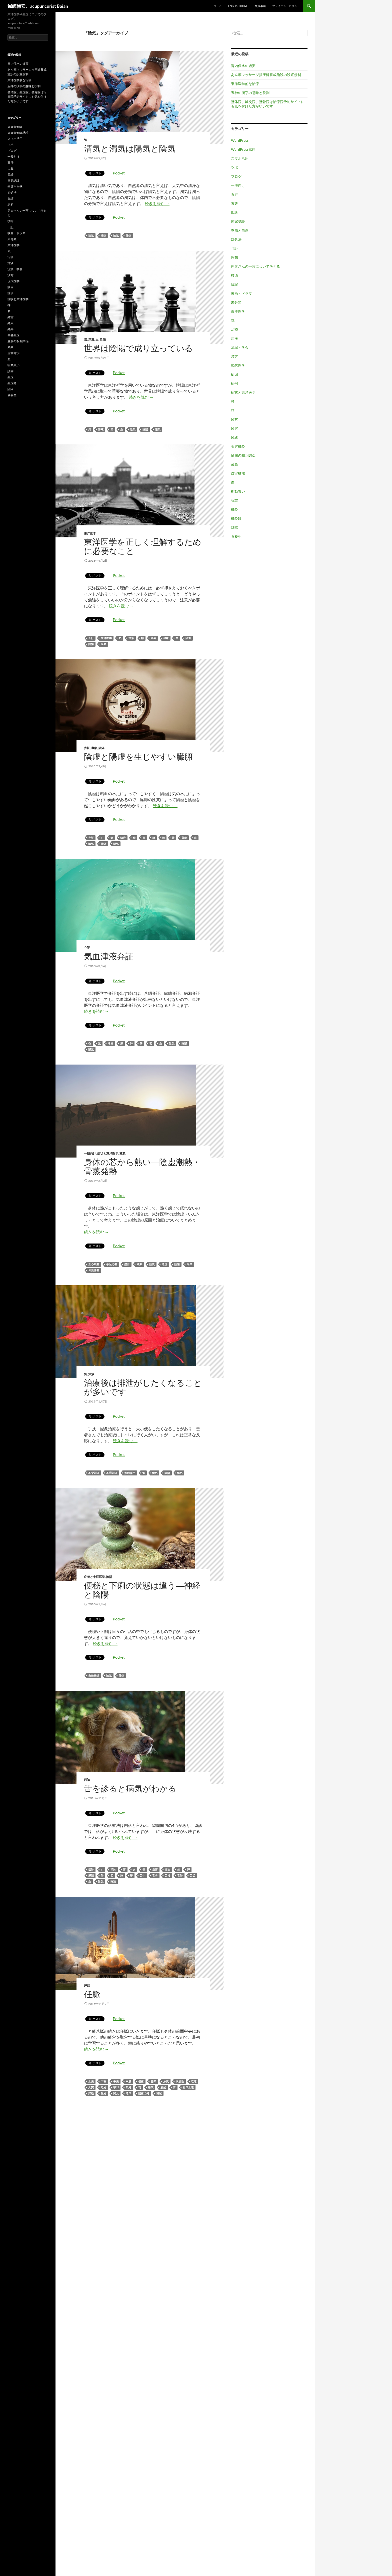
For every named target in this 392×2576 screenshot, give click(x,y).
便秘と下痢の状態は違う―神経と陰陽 (142, 1589)
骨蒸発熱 (93, 1270)
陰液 (113, 1881)
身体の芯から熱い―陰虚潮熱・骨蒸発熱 (142, 1166)
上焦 (91, 2081)
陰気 (116, 235)
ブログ (236, 176)
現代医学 (238, 365)
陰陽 (103, 339)
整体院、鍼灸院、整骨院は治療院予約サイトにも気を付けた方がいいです (267, 103)
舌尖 (155, 1875)
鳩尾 (159, 2093)
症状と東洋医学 (107, 1153)
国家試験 (238, 221)
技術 (234, 275)
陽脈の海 (143, 2093)
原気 (166, 2081)
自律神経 (93, 1675)
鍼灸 (234, 509)
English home (238, 5)
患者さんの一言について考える (255, 266)
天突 (91, 2087)
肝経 (163, 2087)
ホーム (218, 5)
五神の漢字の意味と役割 (250, 92)
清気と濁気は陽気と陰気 (130, 148)
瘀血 (167, 1869)
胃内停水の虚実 (243, 65)
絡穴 (151, 2087)
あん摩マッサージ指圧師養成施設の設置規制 (266, 74)
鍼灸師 (236, 518)
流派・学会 (239, 347)
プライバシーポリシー (286, 5)
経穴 (234, 428)
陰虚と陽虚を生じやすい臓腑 (138, 756)
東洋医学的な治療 (245, 83)
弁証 (87, 748)
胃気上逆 (188, 2087)
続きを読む (157, 203)
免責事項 (260, 5)
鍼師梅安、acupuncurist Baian (38, 6)
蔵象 (166, 638)
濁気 (103, 235)
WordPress (239, 140)
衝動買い (238, 491)
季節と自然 (239, 230)
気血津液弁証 (109, 956)
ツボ (234, 167)
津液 (91, 339)
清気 (91, 235)
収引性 (180, 2081)
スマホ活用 (239, 158)
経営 (234, 419)
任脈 (92, 1994)
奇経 (103, 2087)
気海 (128, 2087)
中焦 (116, 2081)
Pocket (119, 172)
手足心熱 (111, 1264)
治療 (234, 329)
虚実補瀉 (238, 473)
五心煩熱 (93, 1264)
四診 (87, 1780)
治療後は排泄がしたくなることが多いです (143, 1387)
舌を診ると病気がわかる (130, 1788)
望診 (113, 1869)
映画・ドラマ (241, 293)
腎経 (103, 2093)
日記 (234, 284)
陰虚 (164, 1264)
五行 (91, 638)
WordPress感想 (243, 149)
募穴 (153, 2081)
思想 (234, 257)
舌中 (142, 1875)
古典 (234, 203)
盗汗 (127, 1264)
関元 (116, 2093)
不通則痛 (111, 1472)
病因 (234, 374)
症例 (234, 383)
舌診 (180, 1875)
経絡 (153, 638)
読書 (234, 500)
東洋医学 (90, 533)
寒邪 (116, 2087)
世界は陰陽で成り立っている (138, 348)
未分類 (236, 302)
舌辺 (192, 1875)
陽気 (128, 235)
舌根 (167, 1875)
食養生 (236, 536)
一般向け (90, 1153)
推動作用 (129, 1472)
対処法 (236, 239)
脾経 (91, 2093)
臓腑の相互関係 (243, 455)
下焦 (103, 2081)
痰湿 (155, 1869)
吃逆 (193, 2081)
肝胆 (91, 1875)
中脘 (128, 2081)
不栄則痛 (93, 1472)
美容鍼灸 (238, 446)
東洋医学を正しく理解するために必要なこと (142, 546)
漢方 (234, 356)
